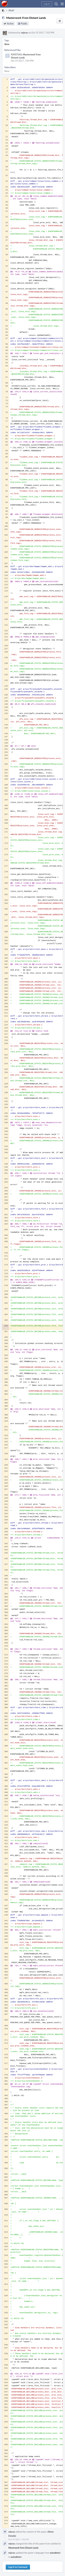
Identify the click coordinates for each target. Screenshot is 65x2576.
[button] (62, 4)
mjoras (24, 32)
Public (24, 23)
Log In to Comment (17, 2567)
